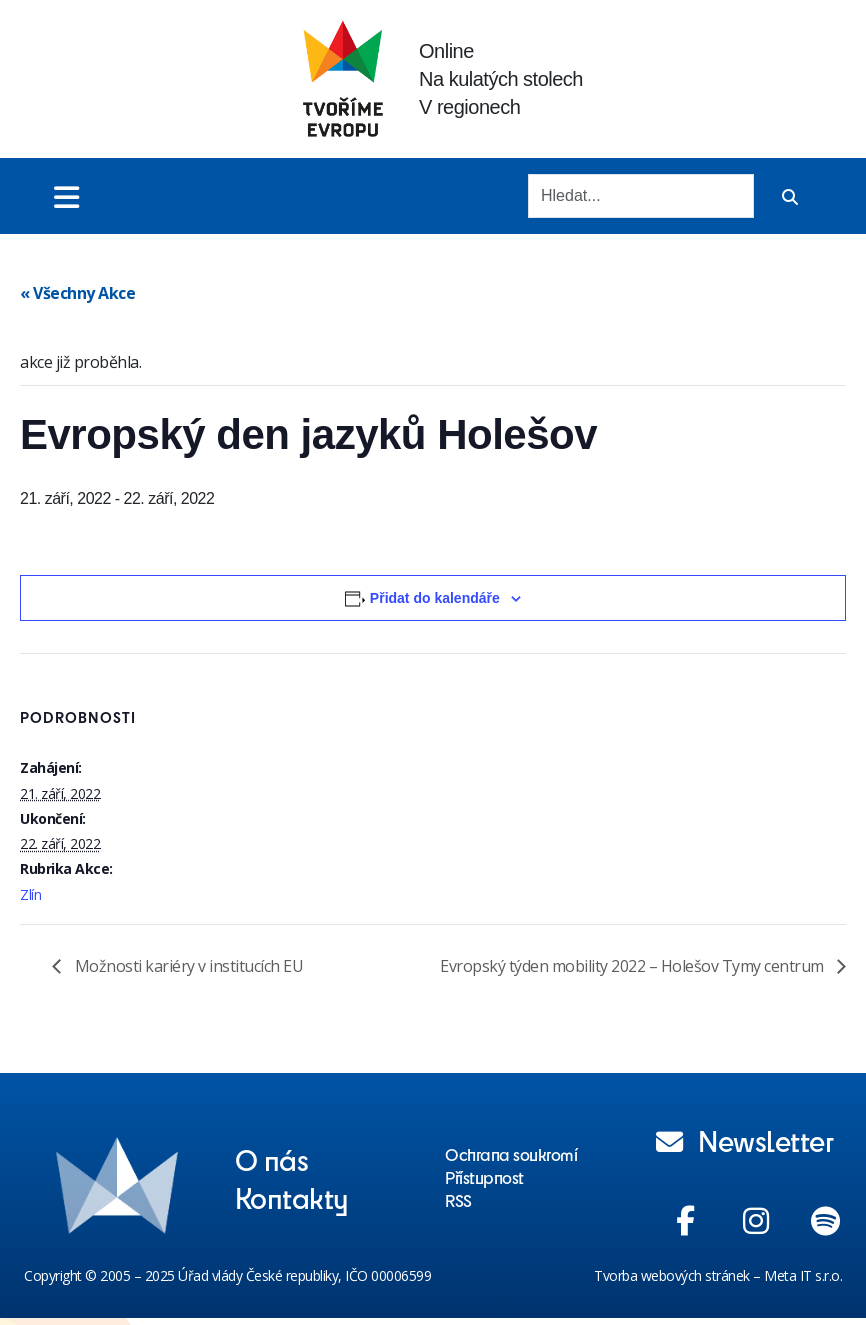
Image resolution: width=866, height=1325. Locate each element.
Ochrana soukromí (511, 1154)
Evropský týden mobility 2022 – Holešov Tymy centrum (633, 966)
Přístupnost (484, 1177)
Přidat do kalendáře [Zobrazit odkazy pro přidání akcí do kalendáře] (435, 598)
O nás (272, 1159)
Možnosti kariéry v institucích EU (187, 966)
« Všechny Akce (77, 293)
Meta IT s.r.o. (803, 1275)
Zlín (30, 894)
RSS (458, 1200)
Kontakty (292, 1197)
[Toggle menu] (66, 196)
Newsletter (745, 1140)
